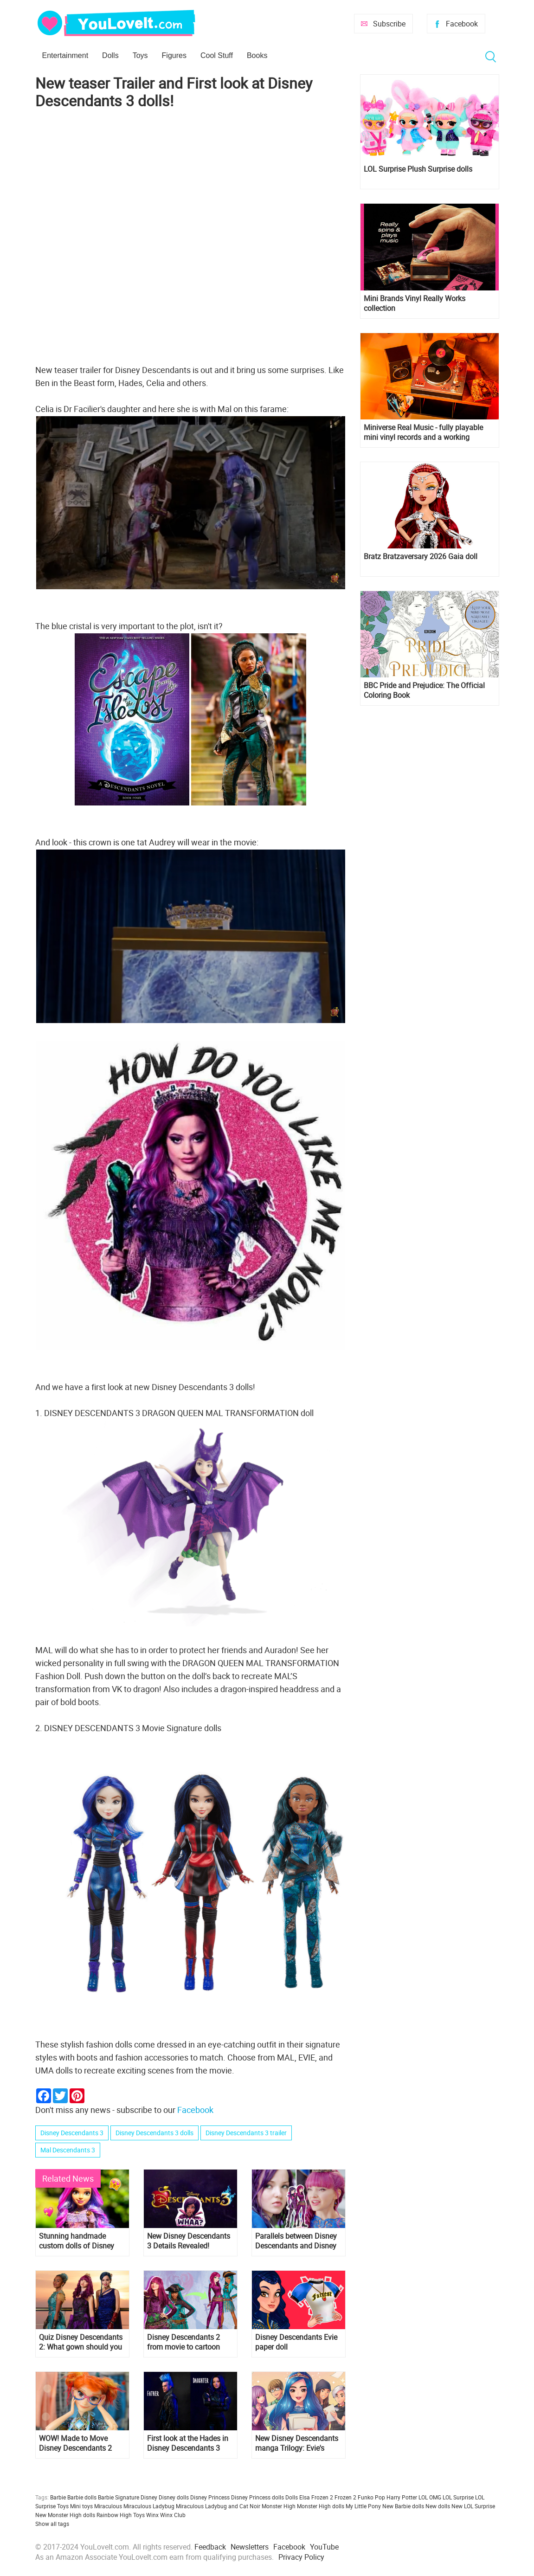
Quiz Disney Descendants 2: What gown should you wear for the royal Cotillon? (80, 2342)
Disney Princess (210, 2497)
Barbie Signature (118, 2497)
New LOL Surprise (473, 2506)
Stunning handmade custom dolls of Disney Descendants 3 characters (81, 2241)
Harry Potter (401, 2497)
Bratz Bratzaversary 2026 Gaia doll (420, 556)
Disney (149, 2497)
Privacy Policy (301, 2557)
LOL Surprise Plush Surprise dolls (418, 169)
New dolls (437, 2506)
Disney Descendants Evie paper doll (296, 2342)
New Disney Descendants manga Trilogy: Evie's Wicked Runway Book (296, 2443)
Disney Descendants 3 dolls (154, 2132)
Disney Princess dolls (257, 2497)
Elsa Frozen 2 (316, 2497)
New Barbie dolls (403, 2506)
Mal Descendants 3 (67, 2149)
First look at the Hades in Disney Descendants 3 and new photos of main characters (187, 2443)
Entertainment (65, 55)
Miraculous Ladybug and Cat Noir (218, 2506)
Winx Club (173, 2514)
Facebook (462, 24)
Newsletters (250, 2547)
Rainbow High (114, 2514)
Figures (174, 55)
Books (257, 55)
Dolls (110, 55)
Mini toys (81, 2506)
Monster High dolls (320, 2506)
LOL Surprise (458, 2497)
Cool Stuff (216, 55)
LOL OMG (429, 2497)
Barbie (58, 2497)
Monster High (279, 2506)
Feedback (210, 2547)
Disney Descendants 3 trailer (246, 2132)
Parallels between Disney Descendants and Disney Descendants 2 (296, 2241)
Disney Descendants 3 (71, 2132)
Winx (152, 2514)
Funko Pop (371, 2497)
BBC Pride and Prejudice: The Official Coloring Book (424, 690)
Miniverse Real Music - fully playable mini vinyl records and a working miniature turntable (423, 432)
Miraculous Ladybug (148, 2506)
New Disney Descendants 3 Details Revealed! (188, 2241)
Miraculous (108, 2506)
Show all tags (52, 2523)
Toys (140, 55)
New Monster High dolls (65, 2514)
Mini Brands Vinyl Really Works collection (414, 303)
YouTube (324, 2547)
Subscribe (389, 24)
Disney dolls (174, 2497)
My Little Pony (363, 2506)
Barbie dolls (82, 2497)
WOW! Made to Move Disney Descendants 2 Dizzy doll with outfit (75, 2443)
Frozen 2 (345, 2497)
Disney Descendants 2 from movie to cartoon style (183, 2342)
